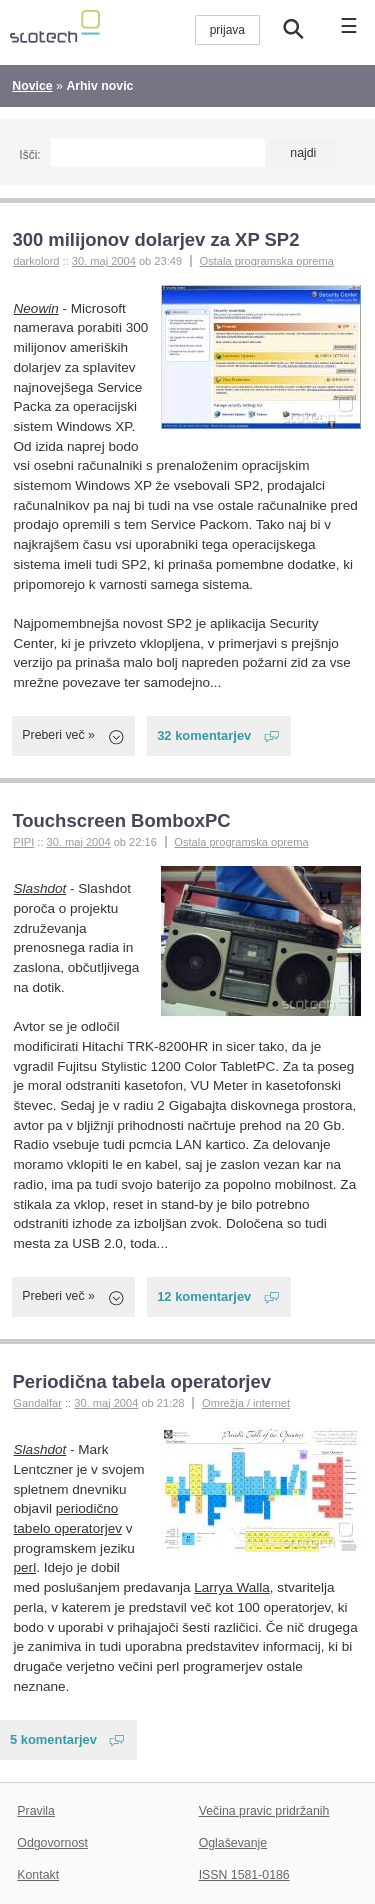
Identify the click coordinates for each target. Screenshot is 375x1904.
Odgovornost (52, 1843)
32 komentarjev (204, 735)
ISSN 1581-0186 (244, 1875)
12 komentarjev (204, 1296)
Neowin (36, 308)
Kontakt (38, 1875)
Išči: (29, 155)
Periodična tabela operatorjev (141, 1381)
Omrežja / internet (246, 1403)
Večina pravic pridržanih (264, 1811)
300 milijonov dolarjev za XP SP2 (155, 239)
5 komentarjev (53, 1739)
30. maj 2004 (104, 261)
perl (25, 1567)
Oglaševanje (233, 1843)
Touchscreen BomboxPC (121, 820)
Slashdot (40, 888)
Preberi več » (58, 735)
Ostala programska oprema (267, 261)
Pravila (36, 1811)
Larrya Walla (232, 1587)
